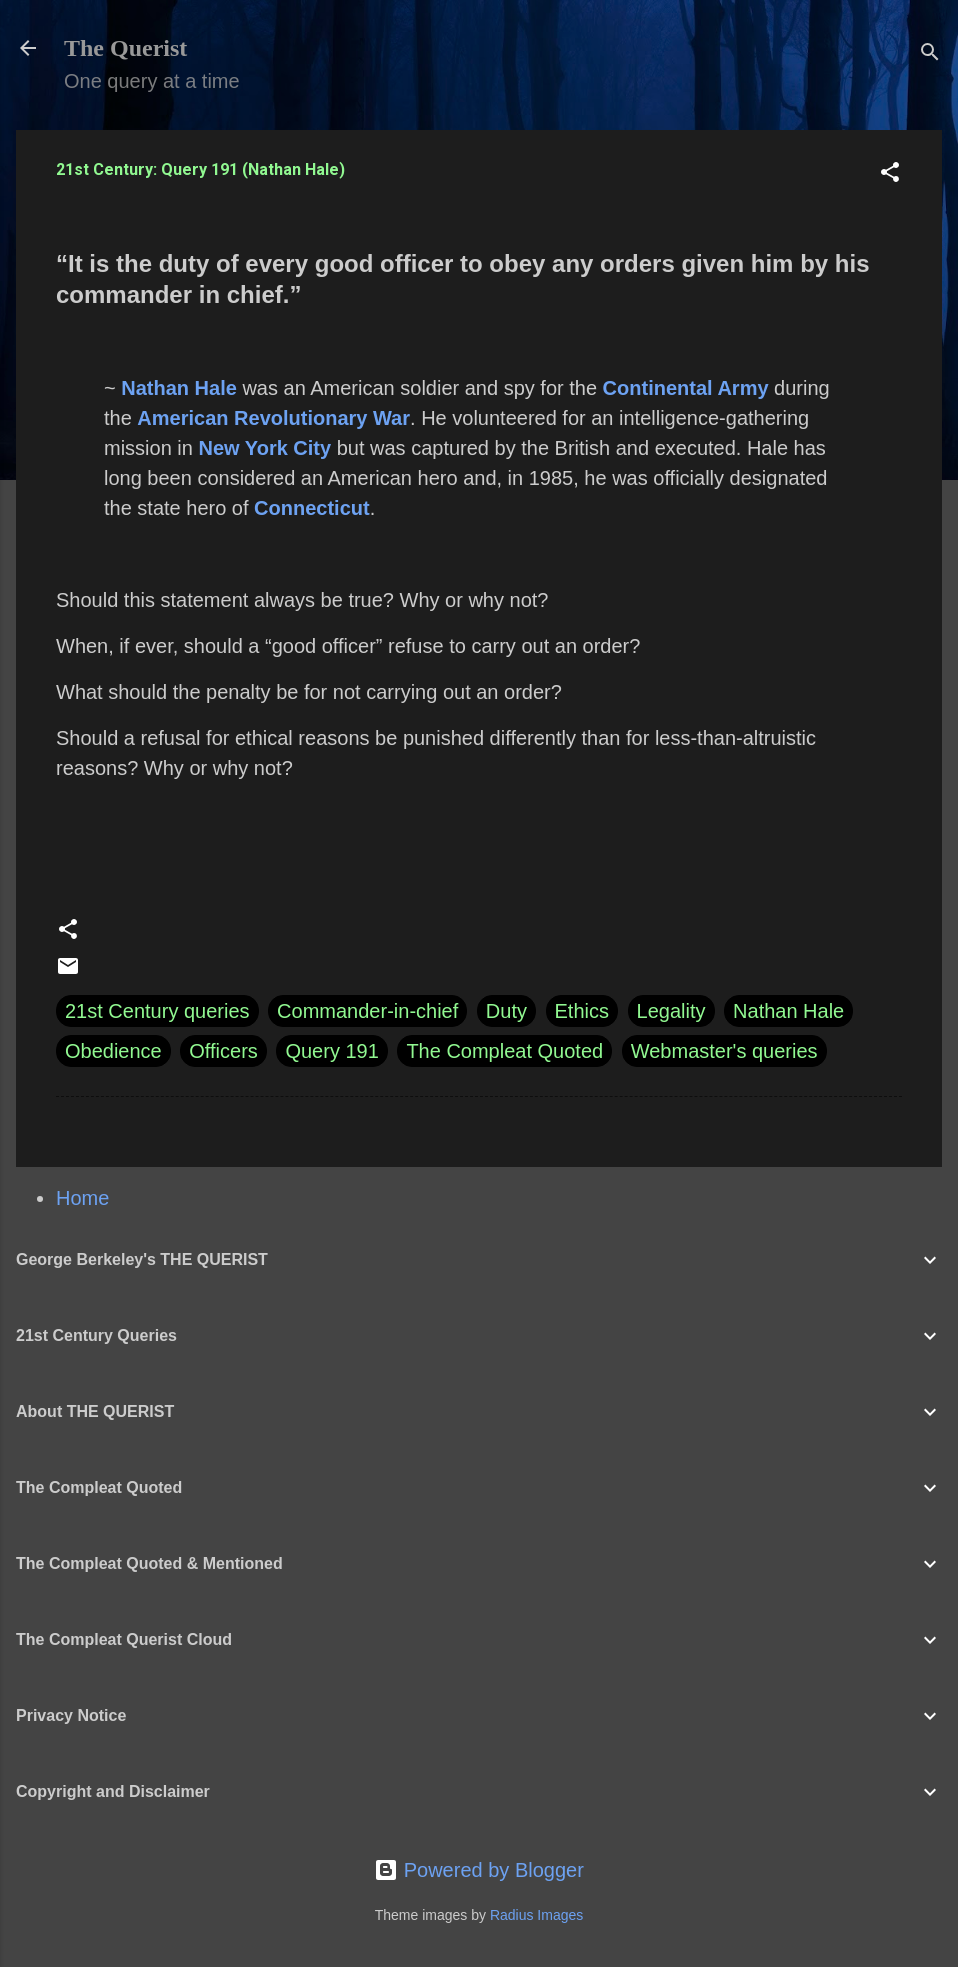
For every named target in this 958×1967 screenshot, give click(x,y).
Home (82, 1198)
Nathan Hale (179, 388)
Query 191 (331, 1051)
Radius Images (536, 1915)
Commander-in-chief (367, 1011)
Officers (223, 1051)
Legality (671, 1011)
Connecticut (312, 508)
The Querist (125, 48)
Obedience (113, 1051)
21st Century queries (157, 1011)
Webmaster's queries (724, 1051)
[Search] (930, 54)
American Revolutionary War (273, 418)
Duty (506, 1011)
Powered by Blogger (479, 1870)
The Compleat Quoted (504, 1051)
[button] (890, 174)
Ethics (582, 1011)
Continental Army (686, 388)
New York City (264, 448)
